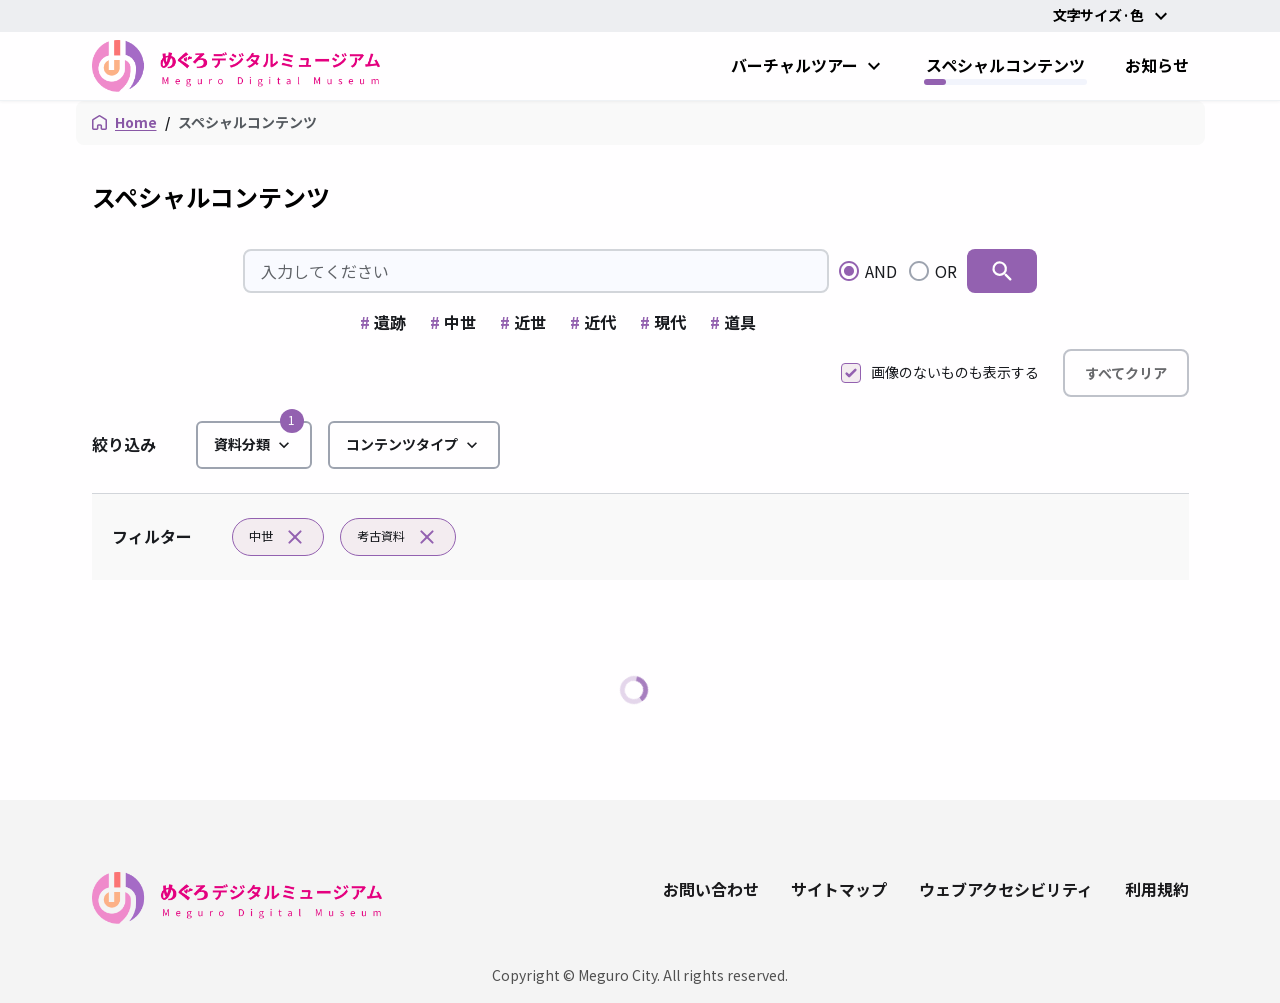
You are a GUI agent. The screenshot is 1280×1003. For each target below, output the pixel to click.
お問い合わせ (711, 889)
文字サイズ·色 (1113, 16)
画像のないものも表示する (940, 372)
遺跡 (383, 322)
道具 (733, 322)
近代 (593, 322)
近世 (523, 322)
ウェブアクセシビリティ (1006, 889)
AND (881, 271)
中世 (453, 322)
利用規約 (1157, 889)
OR (946, 271)
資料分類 (254, 445)
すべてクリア (1126, 373)
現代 (663, 322)
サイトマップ (839, 889)
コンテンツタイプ (414, 445)
